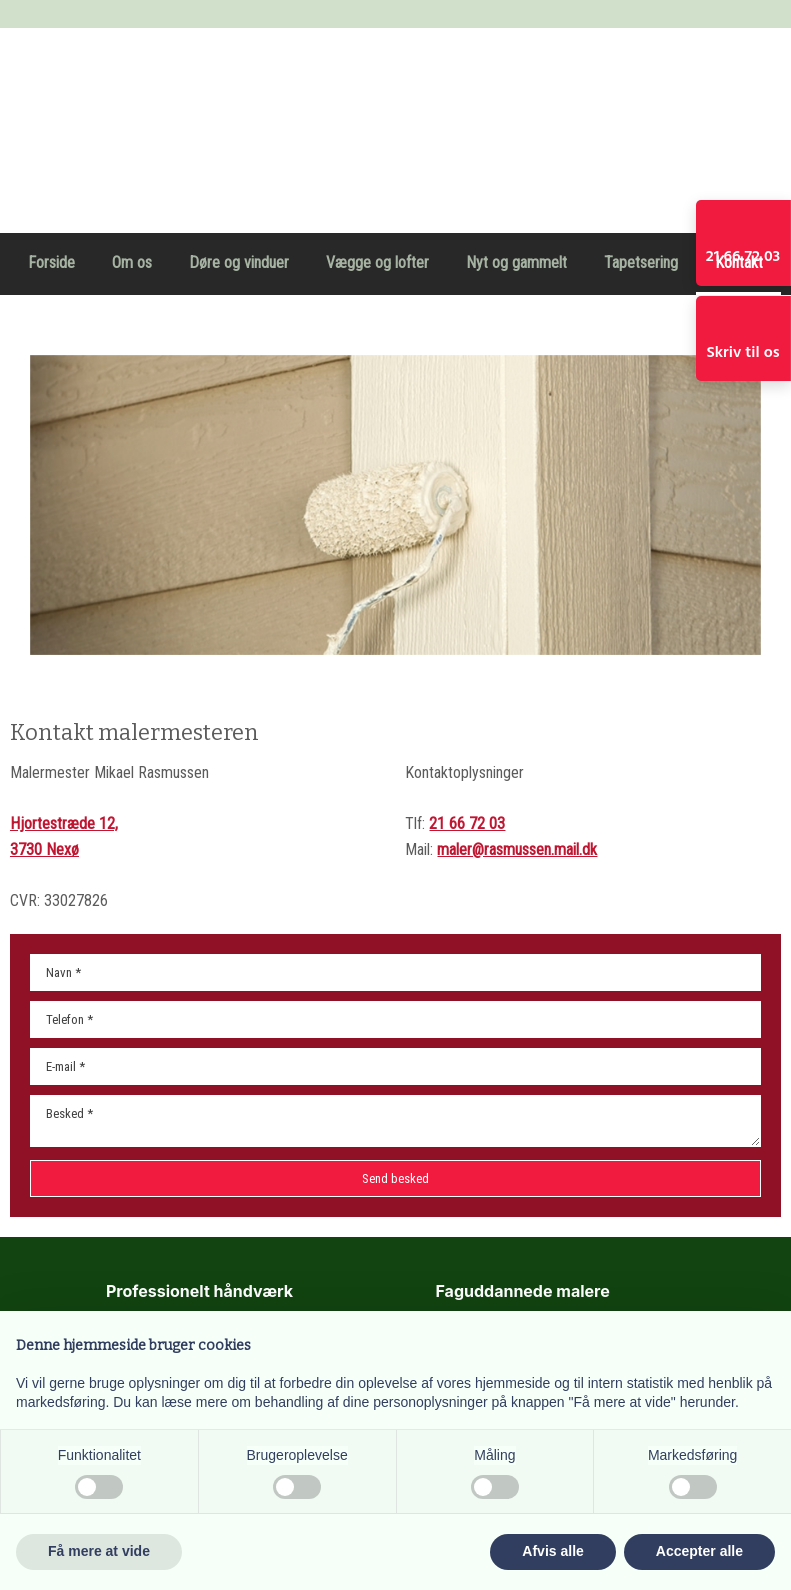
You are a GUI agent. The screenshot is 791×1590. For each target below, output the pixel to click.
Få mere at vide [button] (99, 1551)
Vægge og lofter (377, 262)
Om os (132, 262)
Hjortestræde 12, (64, 823)
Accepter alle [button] (699, 1551)
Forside (51, 262)
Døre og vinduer (239, 262)
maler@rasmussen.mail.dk (517, 849)
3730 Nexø (44, 849)
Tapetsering (641, 262)
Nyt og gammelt (516, 262)
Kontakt (739, 262)
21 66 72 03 (467, 823)
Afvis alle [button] (552, 1551)
